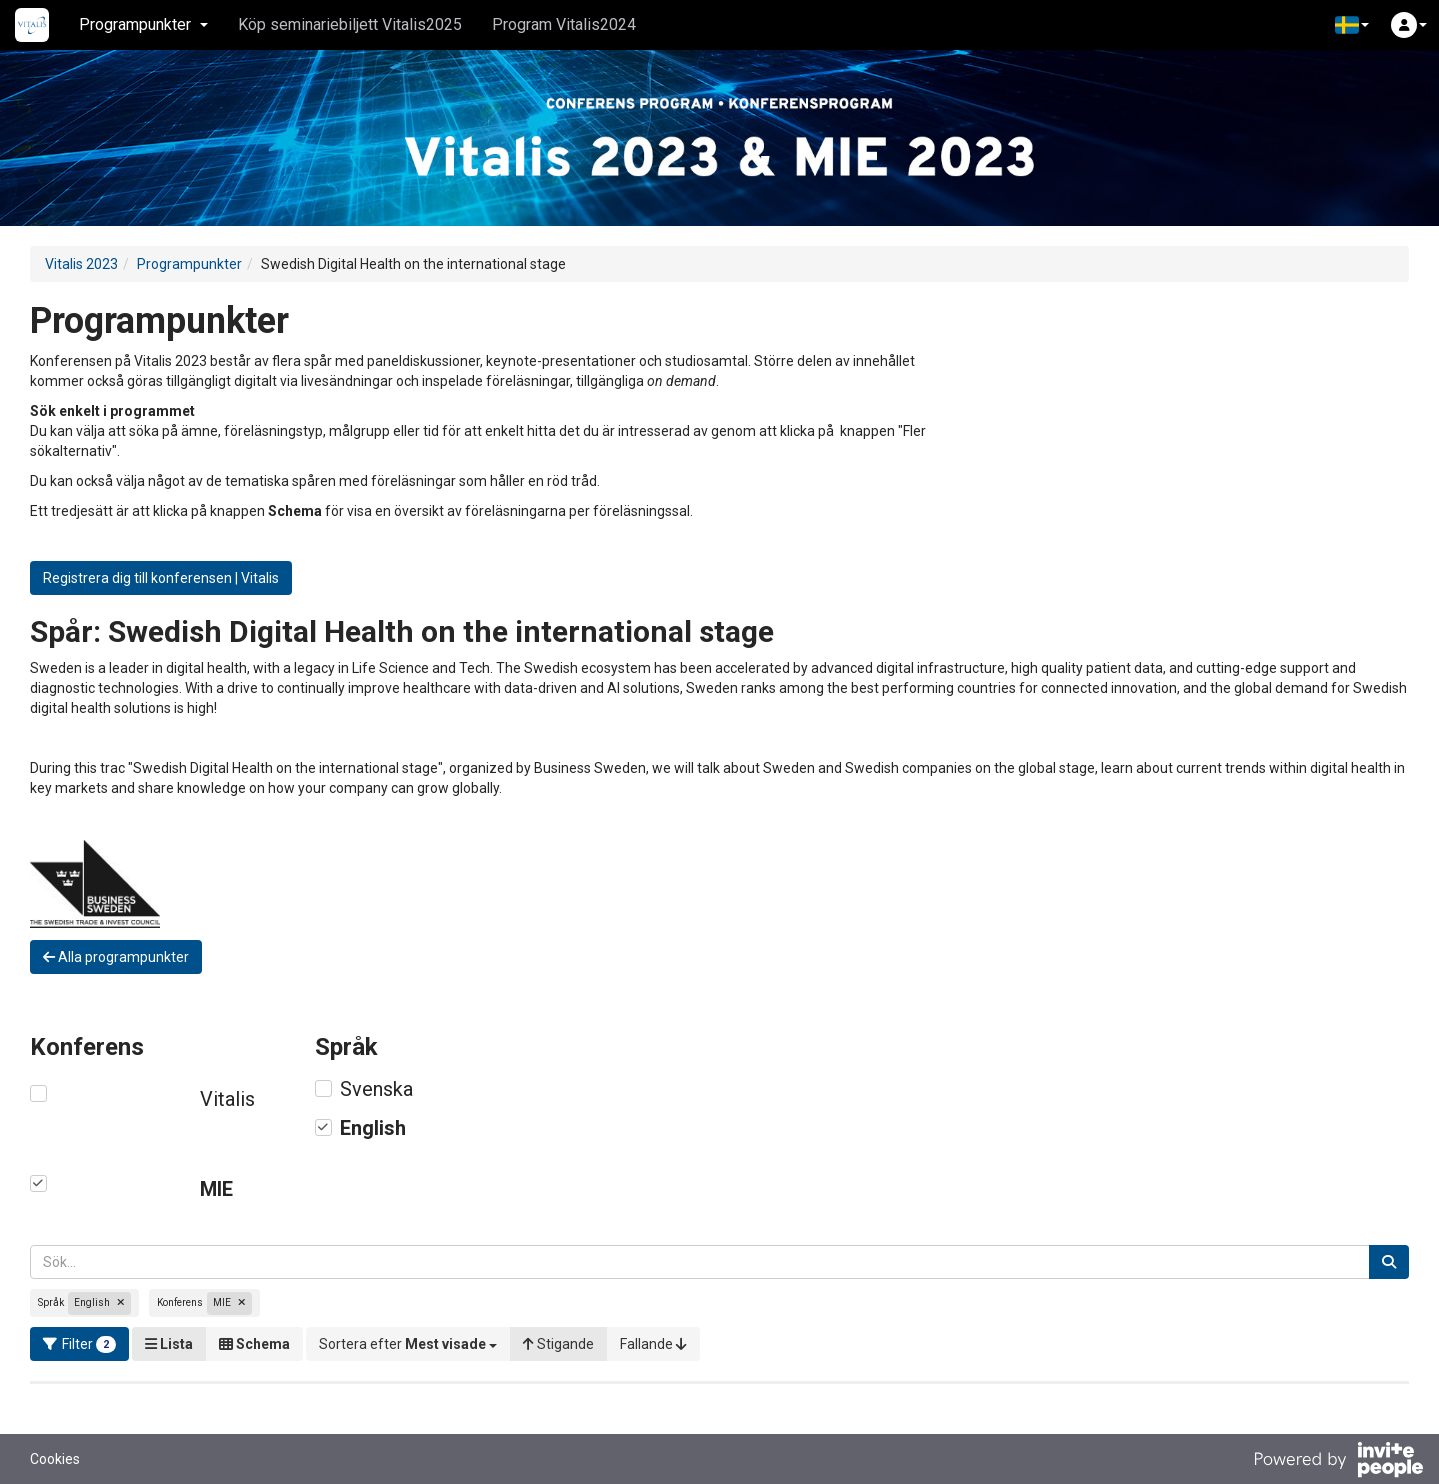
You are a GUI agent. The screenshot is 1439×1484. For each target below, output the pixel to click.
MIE (216, 1189)
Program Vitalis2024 (564, 24)
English (373, 1128)
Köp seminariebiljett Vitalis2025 (350, 24)
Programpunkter (189, 264)
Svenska (376, 1089)
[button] (1352, 25)
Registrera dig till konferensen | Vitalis (161, 578)
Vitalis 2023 (81, 264)
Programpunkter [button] (143, 24)
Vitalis (227, 1099)
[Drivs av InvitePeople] (1338, 1462)
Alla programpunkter (116, 957)
